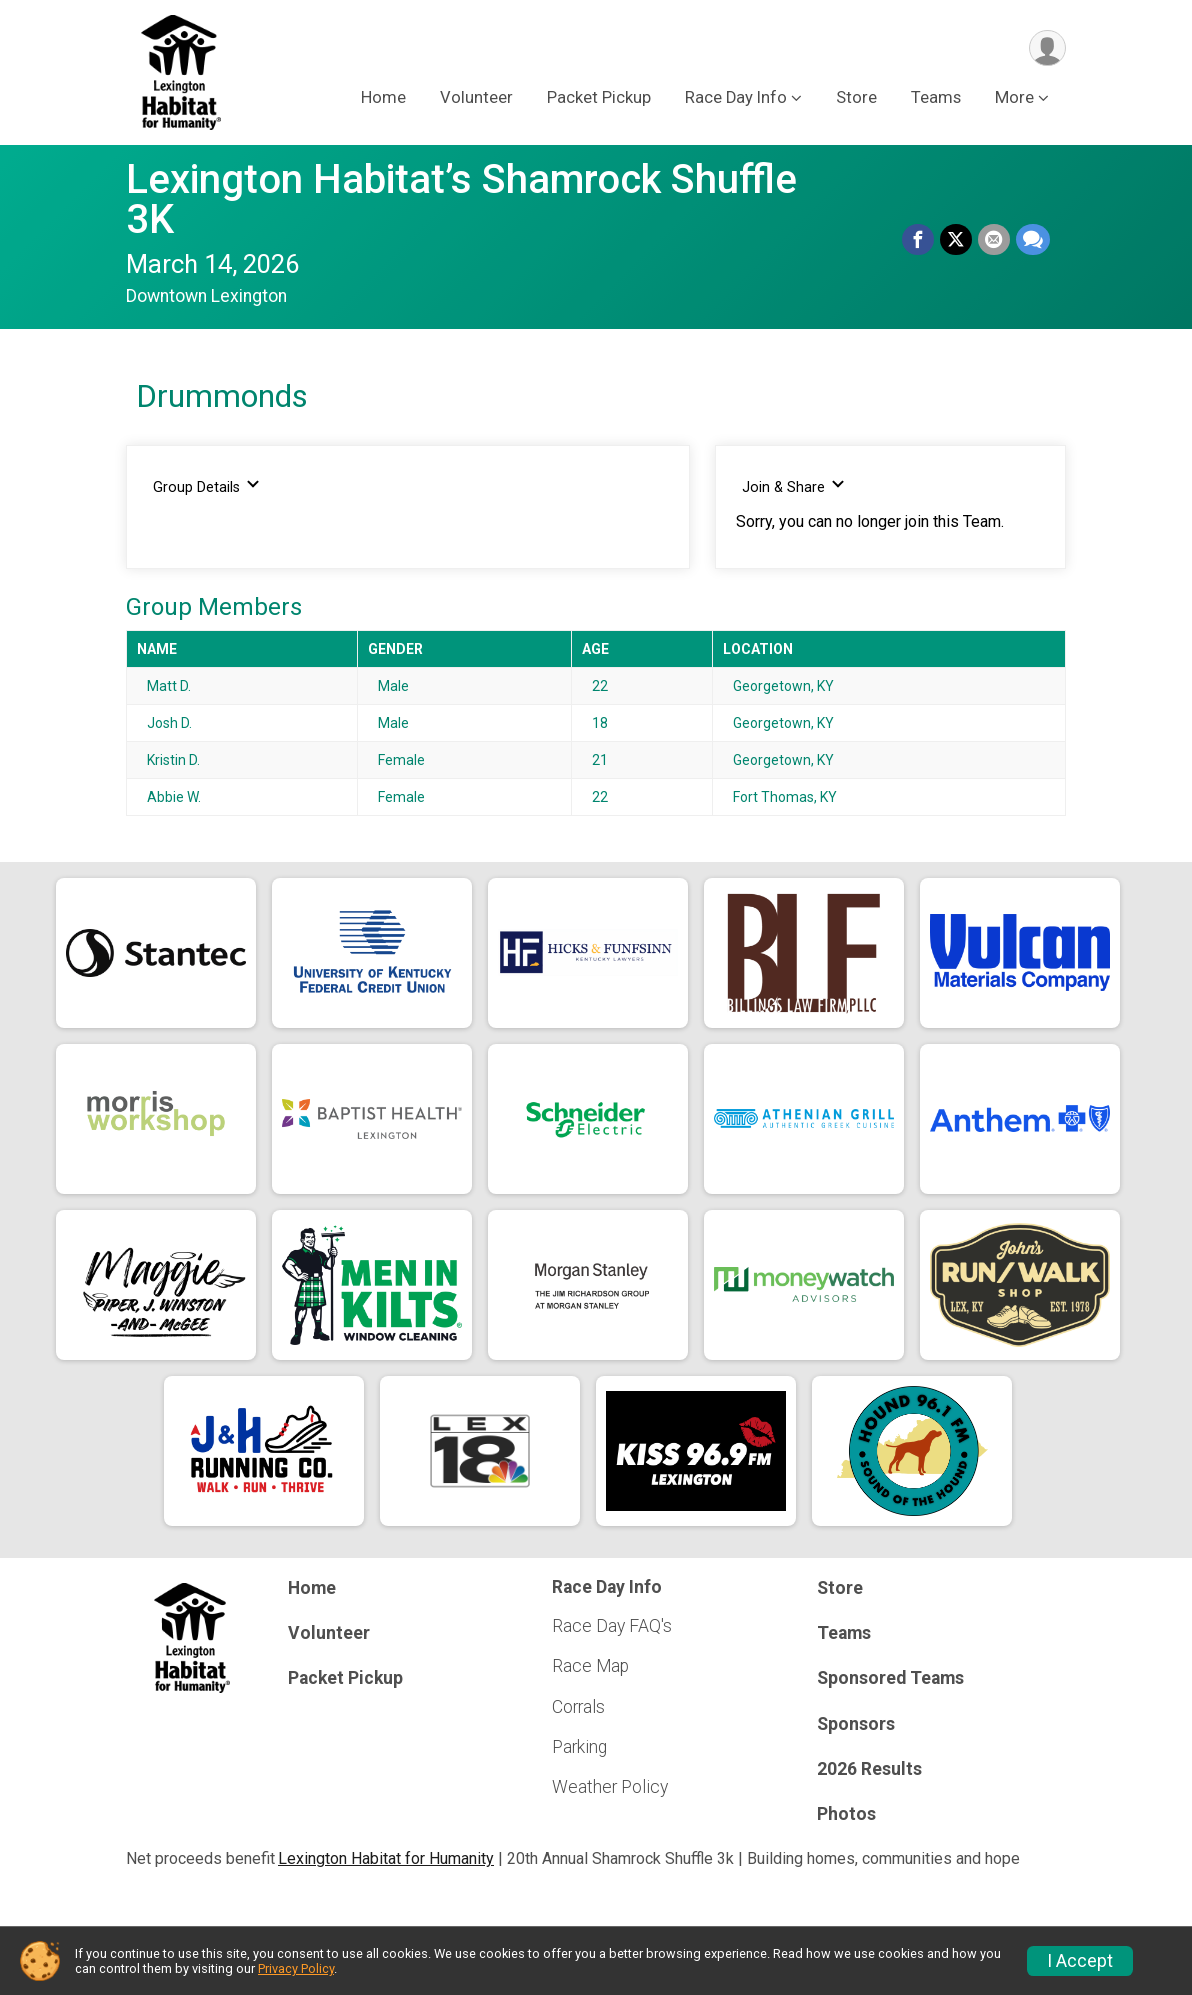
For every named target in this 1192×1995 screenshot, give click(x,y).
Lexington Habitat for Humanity (386, 1858)
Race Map (590, 1666)
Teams (936, 98)
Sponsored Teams (890, 1678)
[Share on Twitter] (956, 240)
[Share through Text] (1033, 240)
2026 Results (869, 1769)
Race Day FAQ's (612, 1626)
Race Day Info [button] (736, 98)
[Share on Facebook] (918, 240)
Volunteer (476, 98)
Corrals (578, 1707)
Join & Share (793, 486)
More (1014, 98)
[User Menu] (1047, 48)
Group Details (206, 486)
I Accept (1080, 1961)
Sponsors (856, 1724)
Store (856, 98)
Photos (846, 1814)
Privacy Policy (296, 1968)
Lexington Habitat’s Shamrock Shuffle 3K (461, 199)
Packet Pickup (599, 98)
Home (383, 98)
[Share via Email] (994, 240)
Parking (579, 1747)
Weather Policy (610, 1787)
